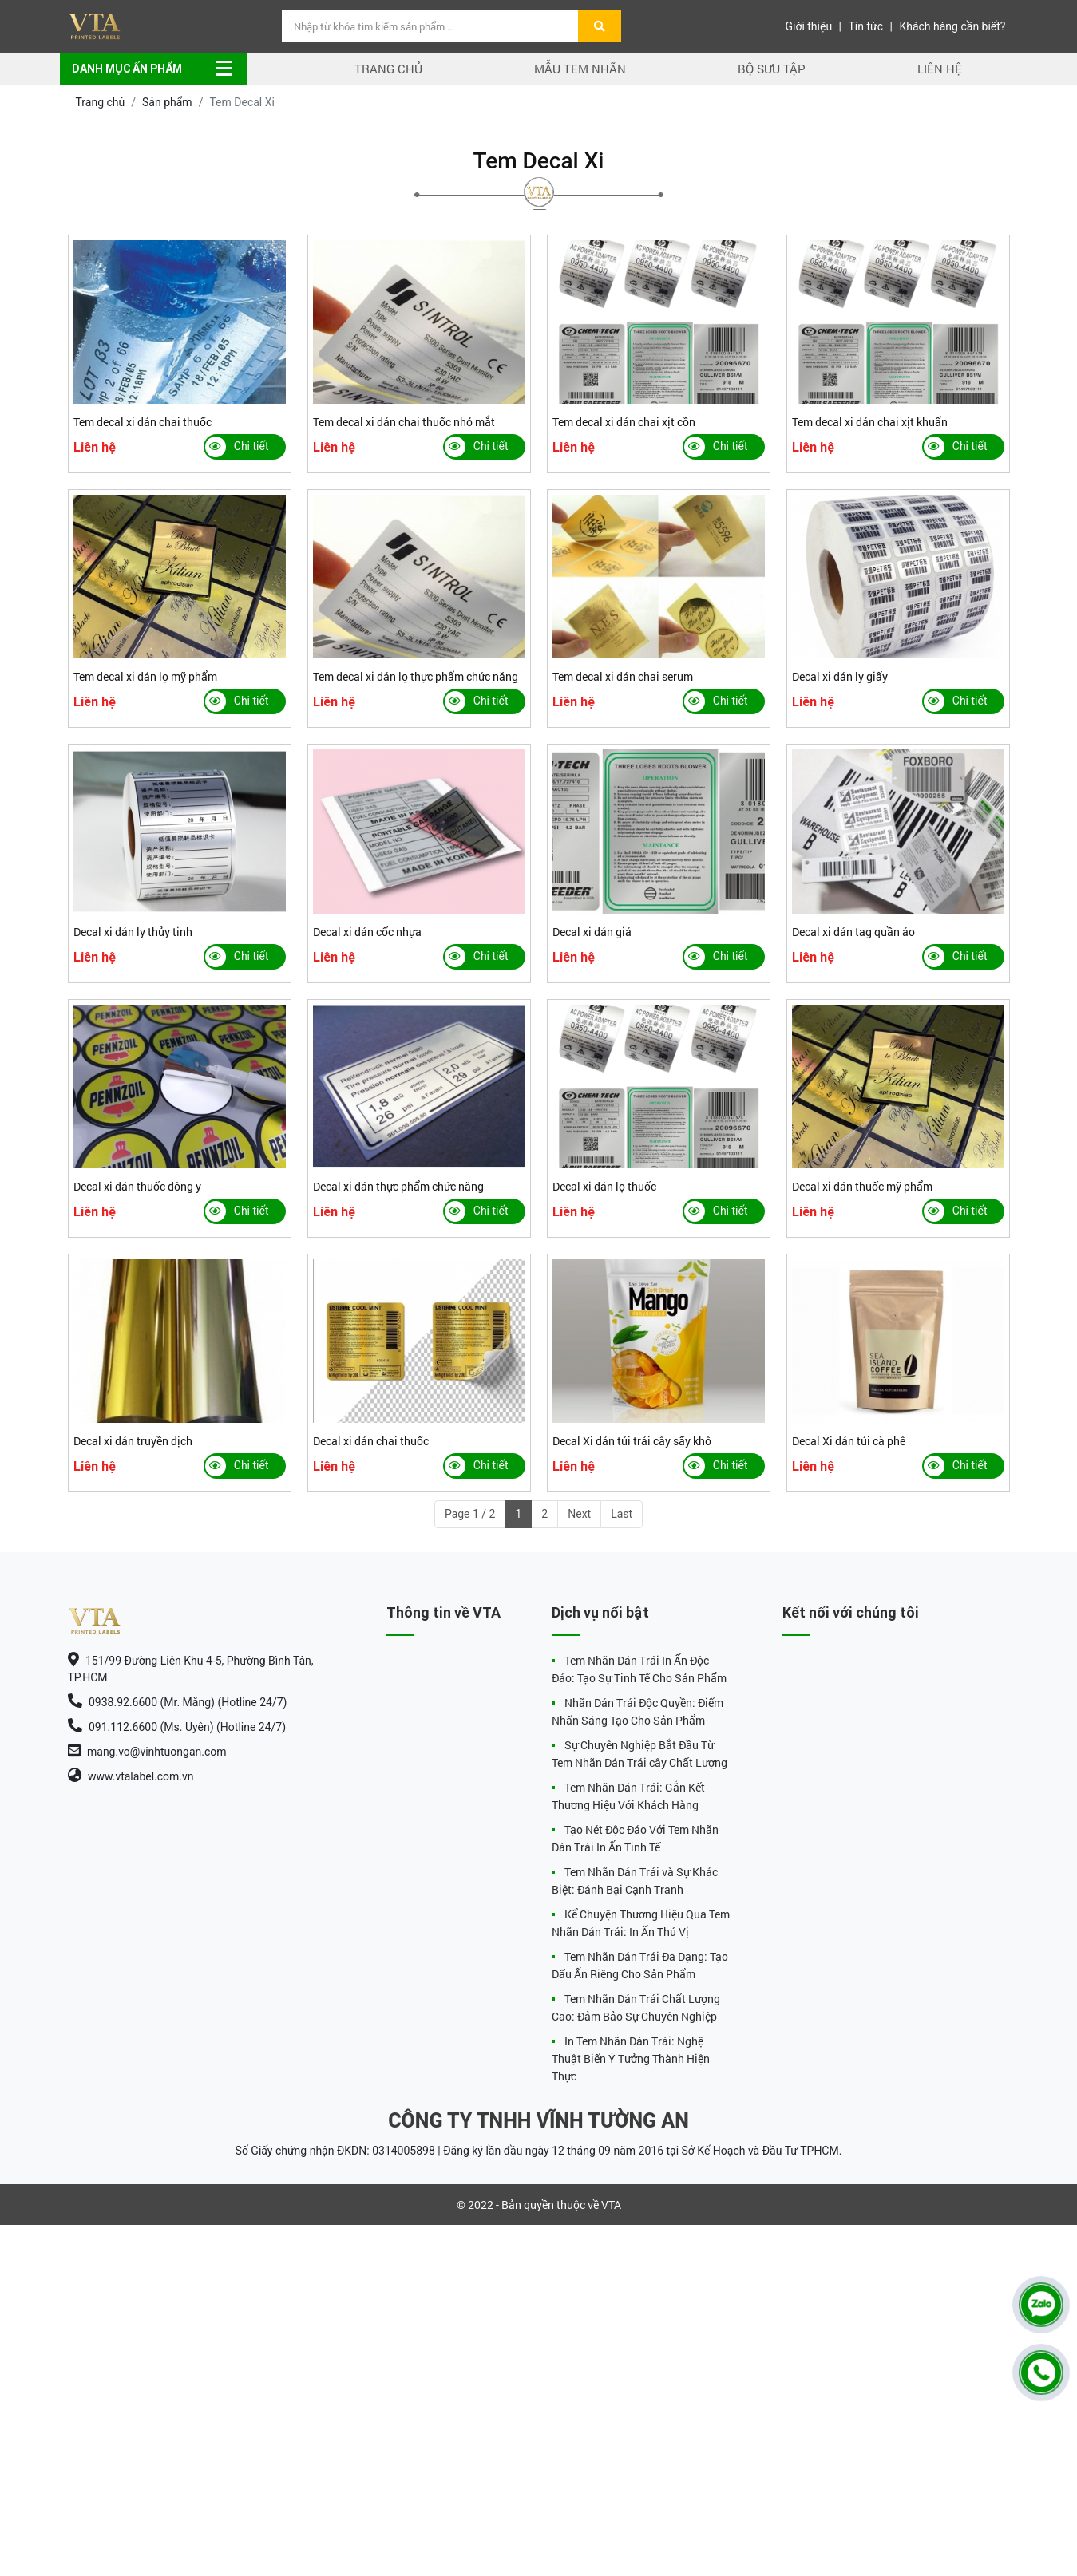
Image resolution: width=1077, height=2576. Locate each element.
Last (621, 1513)
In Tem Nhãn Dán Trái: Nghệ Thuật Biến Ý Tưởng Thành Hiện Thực (631, 2058)
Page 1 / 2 (470, 1513)
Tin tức (866, 26)
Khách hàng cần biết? (952, 26)
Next (579, 1513)
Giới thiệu (808, 26)
